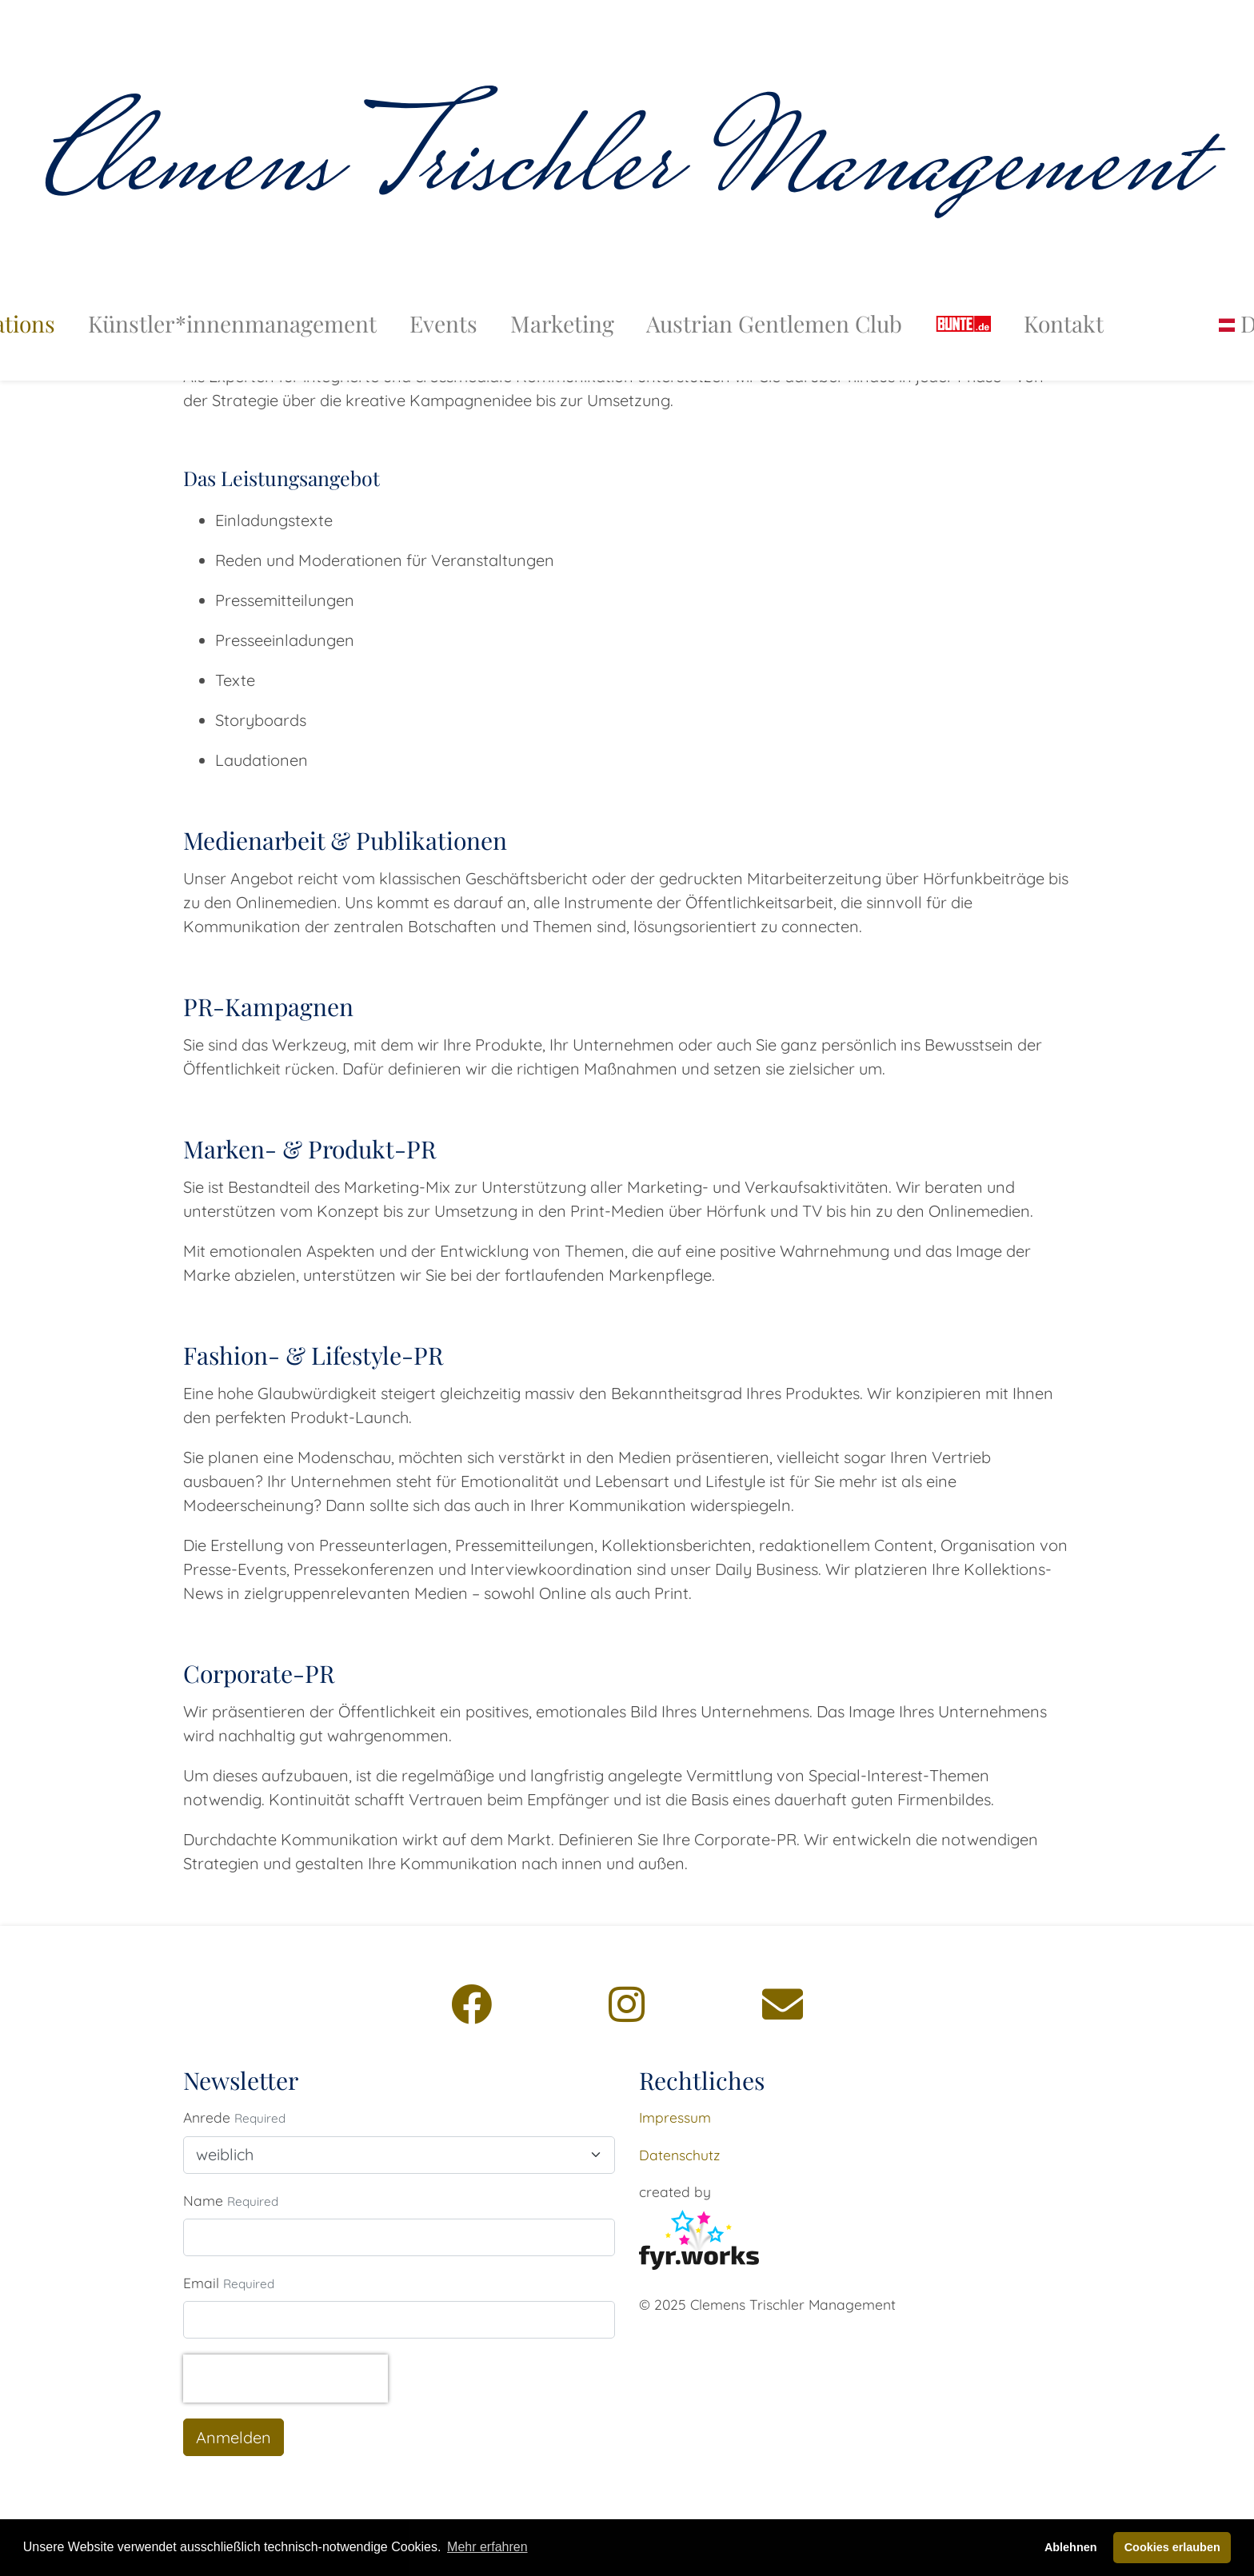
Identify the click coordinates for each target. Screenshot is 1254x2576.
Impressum (675, 2117)
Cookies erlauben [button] (1172, 2547)
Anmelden (233, 2437)
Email (201, 2282)
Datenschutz (679, 2154)
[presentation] (285, 2379)
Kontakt (1064, 288)
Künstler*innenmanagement (232, 288)
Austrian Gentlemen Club (774, 288)
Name (203, 2200)
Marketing (562, 288)
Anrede (206, 2117)
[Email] (782, 2004)
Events (443, 288)
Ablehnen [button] (1070, 2547)
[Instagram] (627, 2004)
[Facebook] (471, 2004)
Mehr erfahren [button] (487, 2547)
